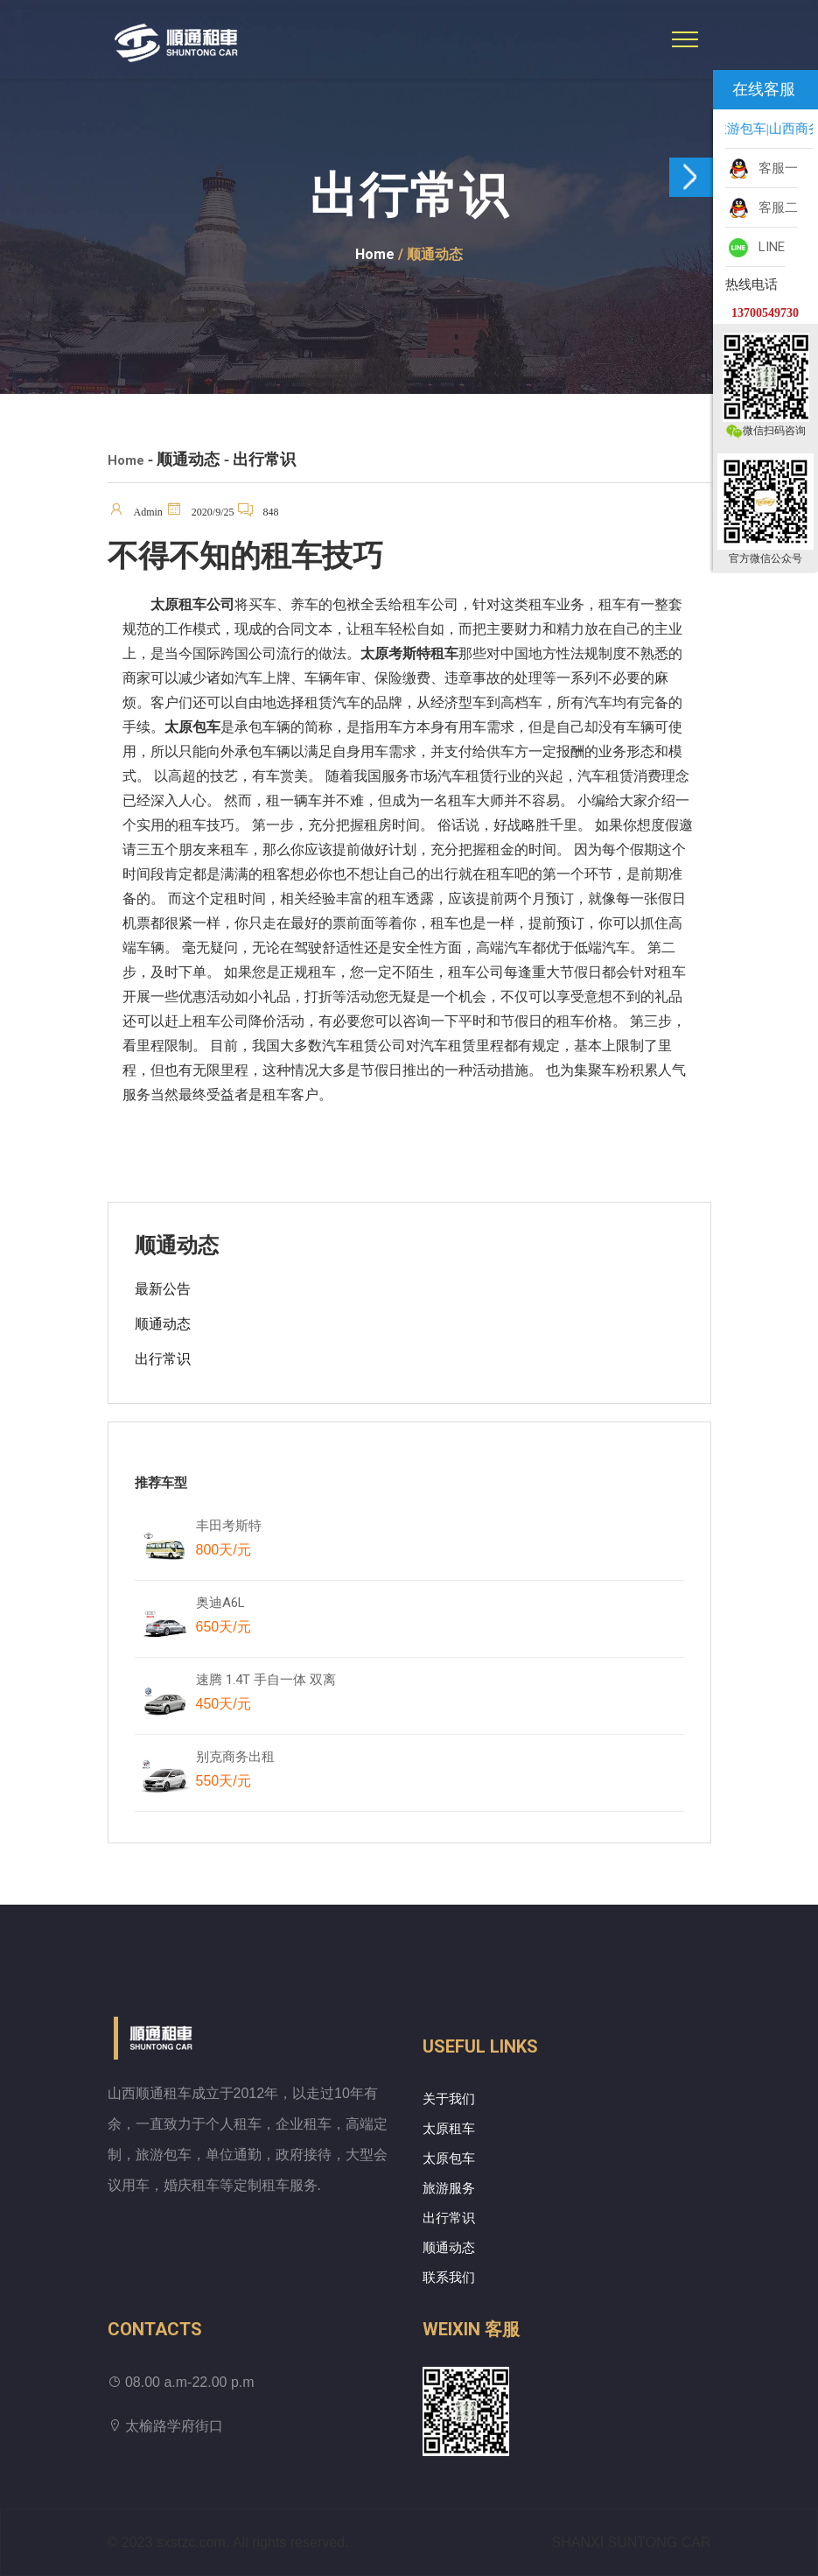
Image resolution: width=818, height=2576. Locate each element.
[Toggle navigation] (685, 39)
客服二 (761, 208)
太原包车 (449, 2158)
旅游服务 (449, 2188)
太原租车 (449, 2129)
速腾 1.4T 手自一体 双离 (266, 1695)
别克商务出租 (243, 1772)
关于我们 (449, 2099)
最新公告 (163, 1289)
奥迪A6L (223, 1618)
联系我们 (449, 2277)
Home (375, 254)
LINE (755, 248)
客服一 (761, 169)
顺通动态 (163, 1324)
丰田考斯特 (229, 1541)
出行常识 (163, 1359)
